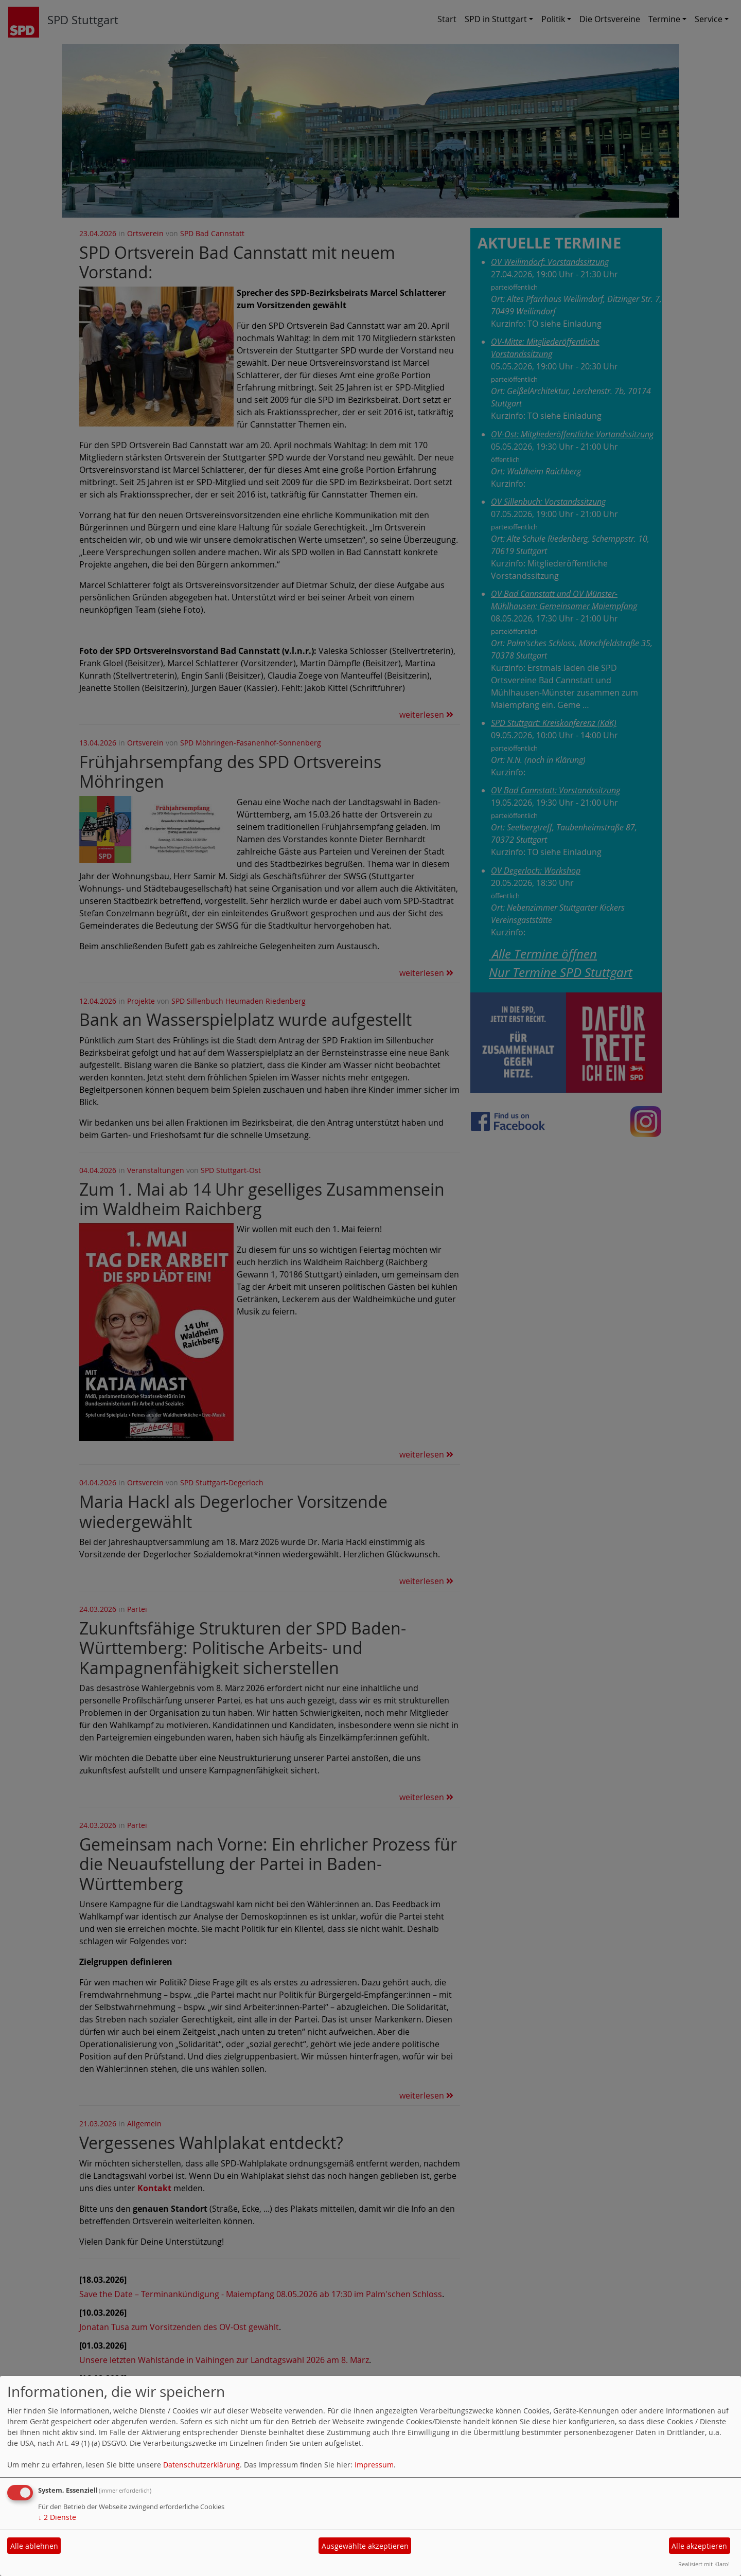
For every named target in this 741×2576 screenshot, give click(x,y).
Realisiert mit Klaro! (704, 2564)
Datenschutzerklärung (201, 2465)
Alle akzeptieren (699, 2546)
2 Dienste (57, 2517)
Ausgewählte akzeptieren (365, 2546)
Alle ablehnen (34, 2546)
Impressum (374, 2465)
